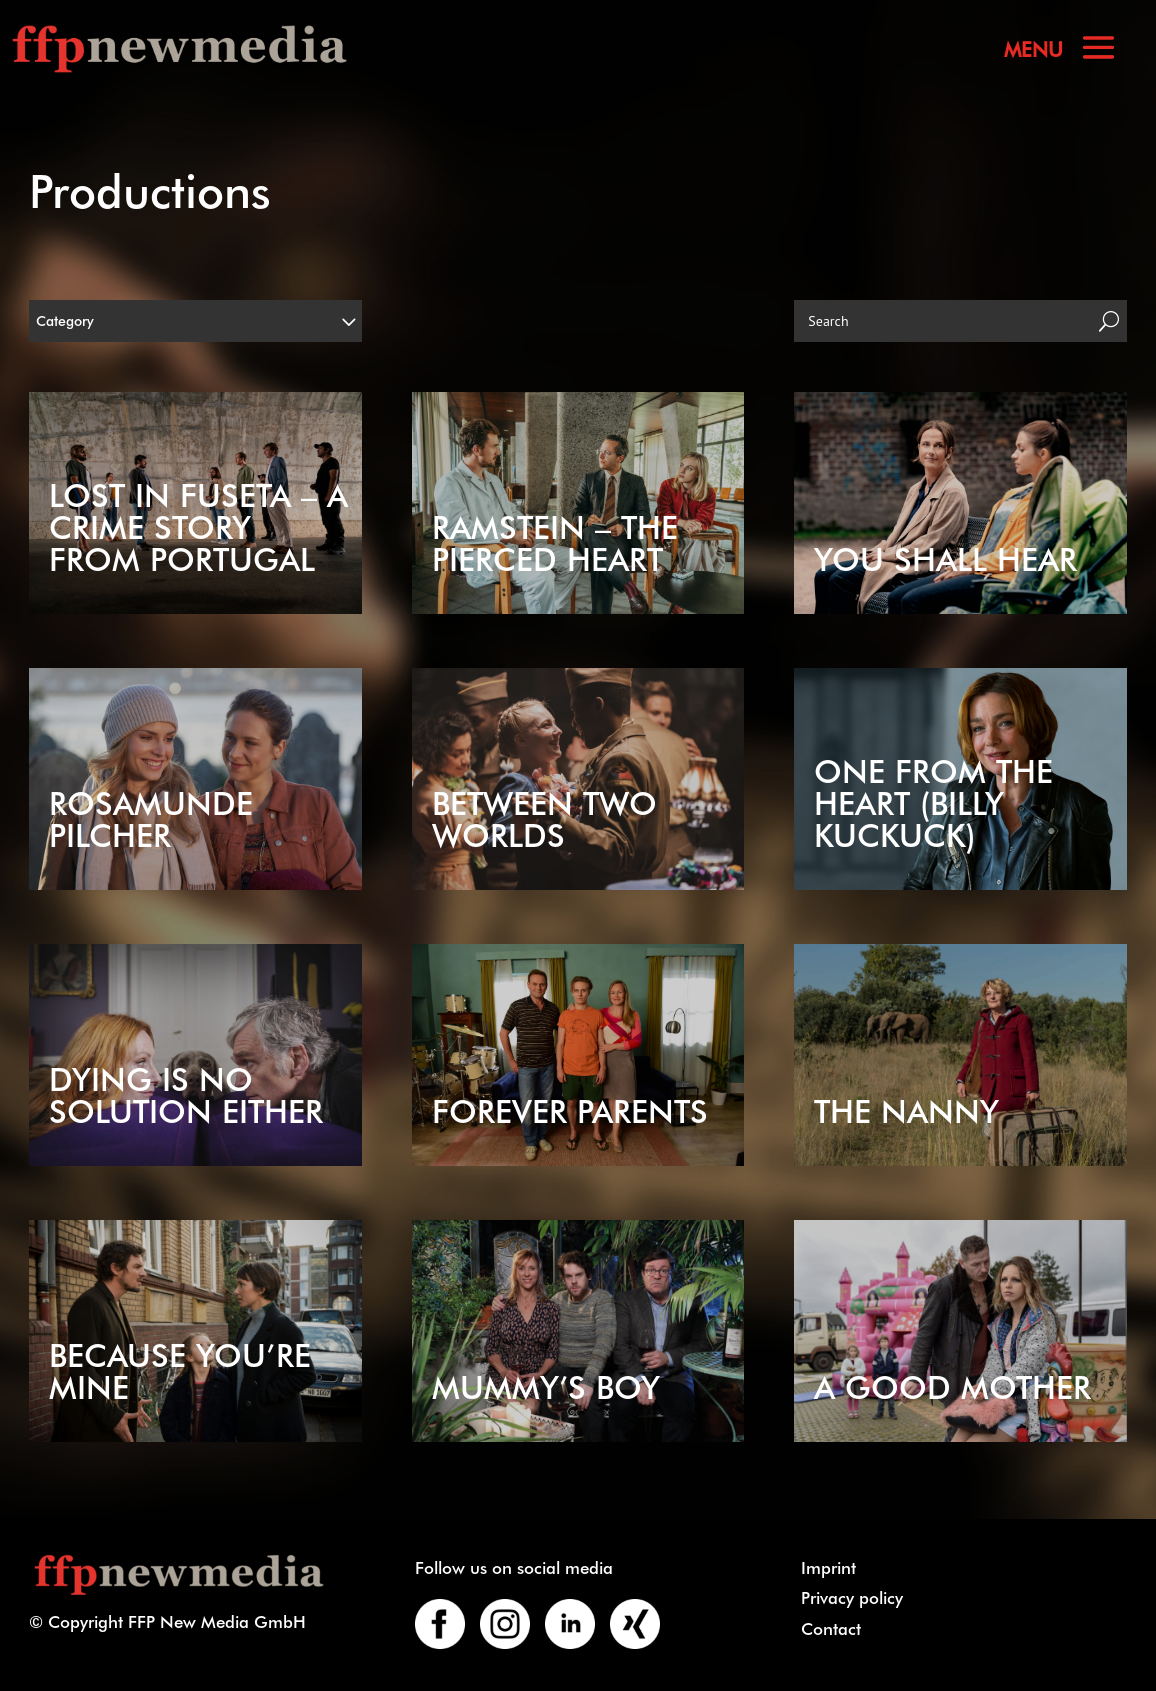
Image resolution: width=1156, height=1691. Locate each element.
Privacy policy (852, 1597)
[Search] (942, 321)
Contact (831, 1628)
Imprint (828, 1567)
